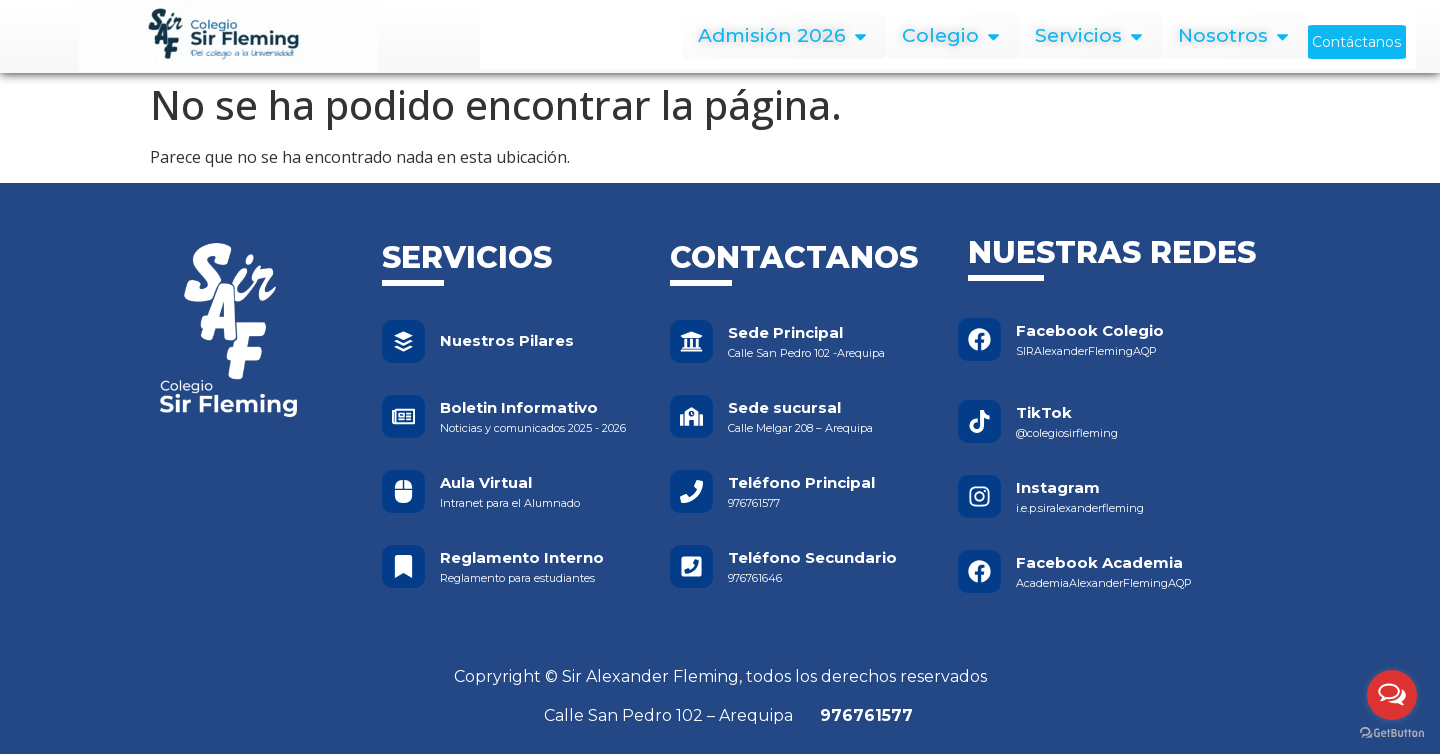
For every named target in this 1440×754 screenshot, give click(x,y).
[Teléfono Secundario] (691, 566)
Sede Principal (785, 332)
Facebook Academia (1099, 562)
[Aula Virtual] (403, 491)
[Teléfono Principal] (691, 491)
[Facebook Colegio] (979, 339)
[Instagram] (979, 496)
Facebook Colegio (1090, 330)
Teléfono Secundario (812, 557)
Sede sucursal (784, 407)
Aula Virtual (486, 482)
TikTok (1044, 412)
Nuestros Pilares (507, 340)
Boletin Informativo (519, 407)
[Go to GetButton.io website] (1392, 733)
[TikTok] (979, 421)
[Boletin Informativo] (403, 416)
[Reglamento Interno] (403, 566)
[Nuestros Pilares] (403, 341)
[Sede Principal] (691, 341)
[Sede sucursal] (691, 416)
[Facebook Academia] (979, 571)
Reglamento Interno (522, 557)
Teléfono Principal (801, 482)
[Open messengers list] (1392, 695)
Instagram (1058, 487)
